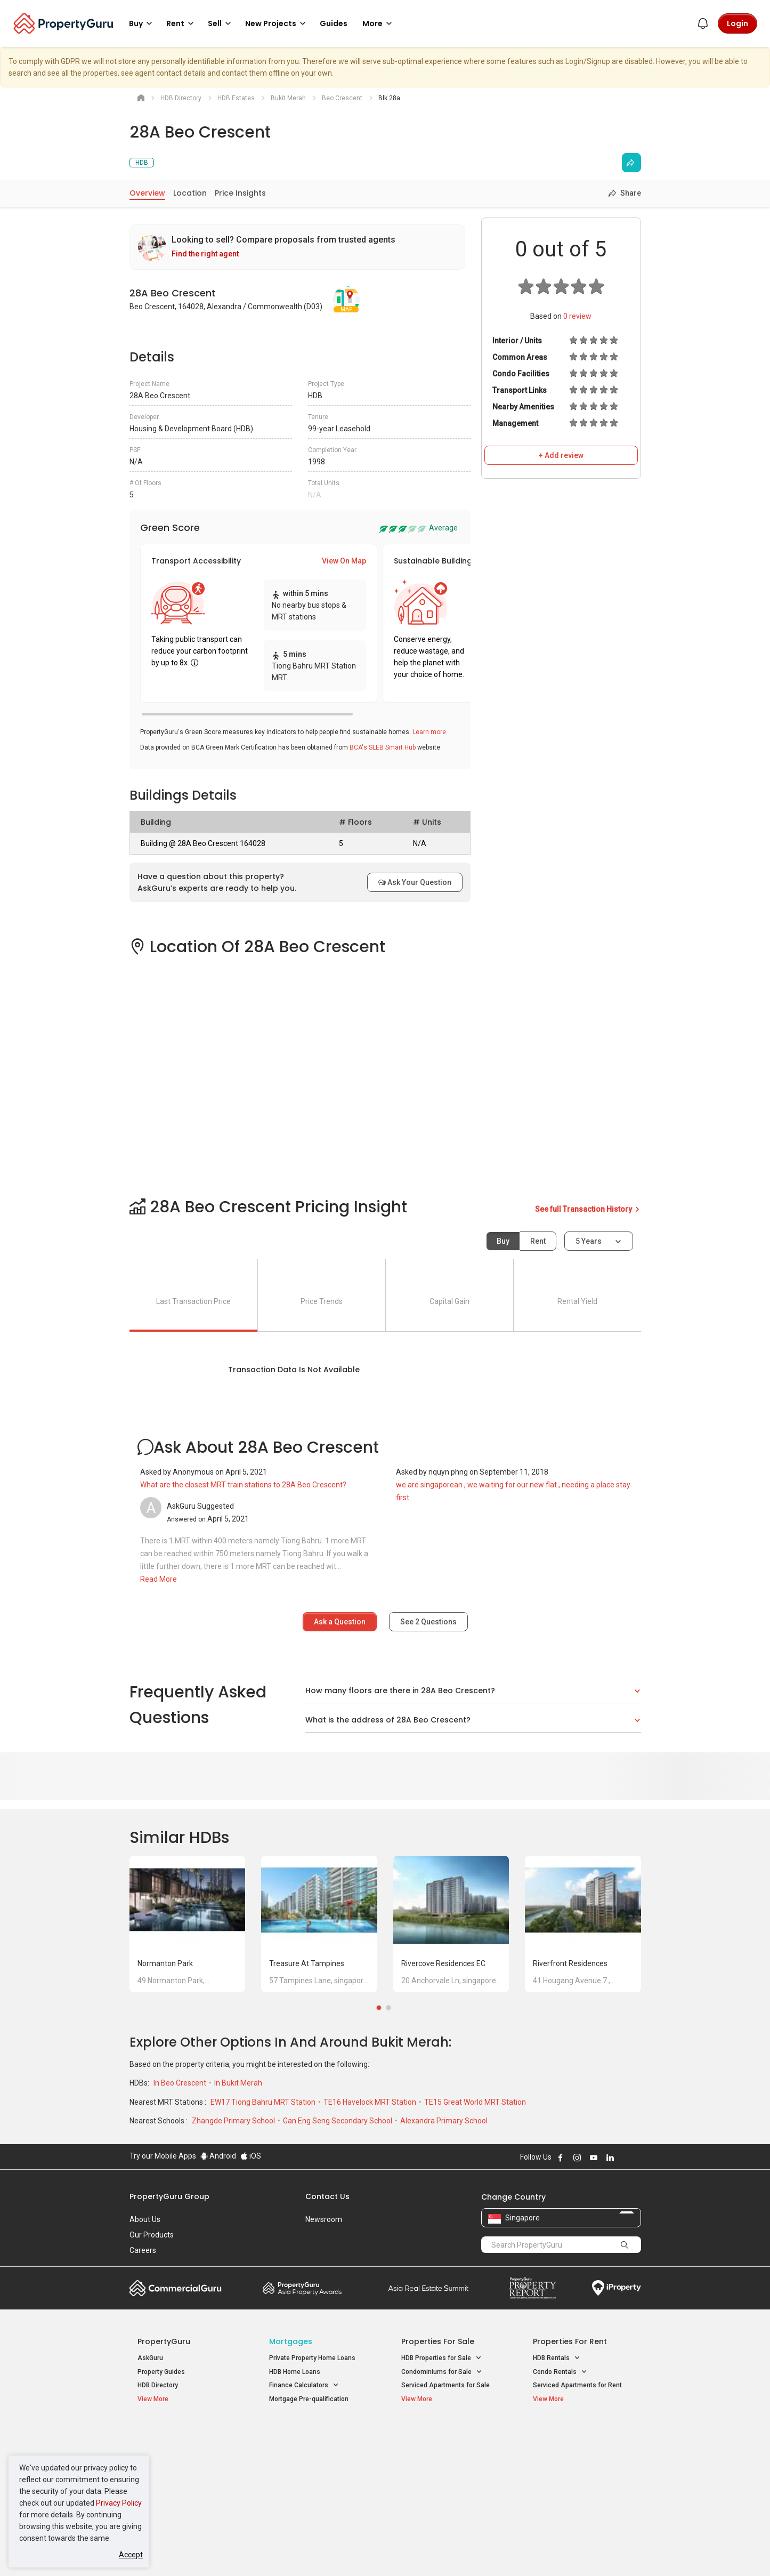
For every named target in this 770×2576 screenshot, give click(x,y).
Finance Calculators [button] (304, 2385)
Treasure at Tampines (306, 1963)
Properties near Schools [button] (442, 2475)
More (378, 23)
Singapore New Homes (181, 2434)
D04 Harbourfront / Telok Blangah (582, 2450)
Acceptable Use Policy (166, 2551)
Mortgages (290, 2341)
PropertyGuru (163, 2341)
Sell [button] (221, 23)
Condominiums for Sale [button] (441, 2372)
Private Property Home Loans (312, 2358)
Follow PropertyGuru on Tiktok (637, 2157)
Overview (147, 193)
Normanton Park (165, 1963)
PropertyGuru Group (169, 2196)
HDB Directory (157, 2385)
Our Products (151, 2235)
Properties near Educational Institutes (443, 2440)
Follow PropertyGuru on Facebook (560, 2157)
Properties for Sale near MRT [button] (317, 2462)
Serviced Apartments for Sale (445, 2385)
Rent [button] (181, 23)
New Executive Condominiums (182, 2464)
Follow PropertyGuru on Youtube (593, 2157)
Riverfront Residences (570, 1963)
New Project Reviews (168, 2478)
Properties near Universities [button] (448, 2462)
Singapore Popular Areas (581, 2434)
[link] (297, 247)
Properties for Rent (570, 2341)
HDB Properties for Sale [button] (441, 2358)
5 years (589, 1241)
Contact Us (327, 2196)
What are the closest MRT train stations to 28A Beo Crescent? (243, 1484)
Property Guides (161, 2372)
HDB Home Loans (294, 2372)
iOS (250, 2156)
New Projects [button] (277, 23)
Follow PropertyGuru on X (624, 2157)
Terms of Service (244, 2551)
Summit (428, 2288)
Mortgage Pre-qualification (308, 2399)
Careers (142, 2250)
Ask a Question (340, 1621)
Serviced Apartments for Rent (577, 2385)
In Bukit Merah (238, 2083)
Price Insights (240, 193)
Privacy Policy (119, 2503)
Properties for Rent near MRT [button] (317, 2475)
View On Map (344, 561)
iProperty (616, 2288)
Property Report (532, 2288)
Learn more (429, 732)
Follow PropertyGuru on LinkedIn (610, 2157)
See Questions (428, 1621)
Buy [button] (142, 23)
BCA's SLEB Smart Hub (383, 747)
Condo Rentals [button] (560, 2372)
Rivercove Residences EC (443, 1963)
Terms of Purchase (376, 2551)
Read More (158, 1579)
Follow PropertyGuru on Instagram (577, 2157)
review (577, 316)
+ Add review (561, 455)
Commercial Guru (175, 2288)
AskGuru (150, 2358)
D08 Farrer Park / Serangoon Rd (579, 2488)
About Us (144, 2219)
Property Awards (302, 2288)
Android (218, 2156)
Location (190, 193)
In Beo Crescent (180, 2083)
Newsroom (323, 2219)
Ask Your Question (414, 882)
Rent (538, 1241)
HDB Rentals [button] (556, 2358)
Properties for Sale (437, 2341)
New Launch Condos (167, 2450)
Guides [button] (333, 23)
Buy (503, 1241)
